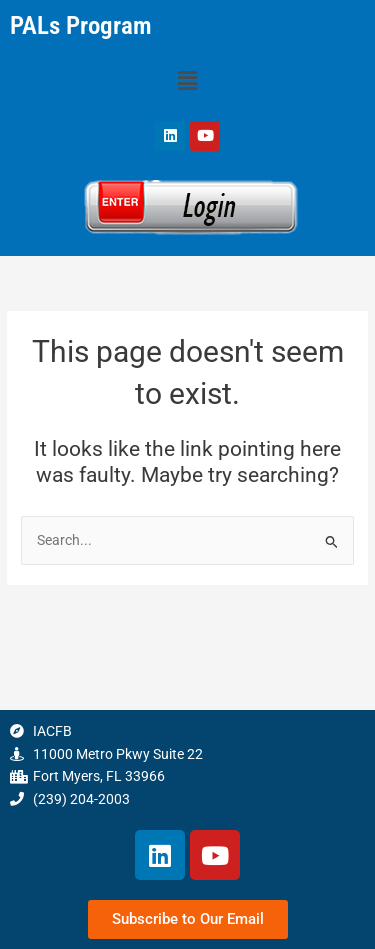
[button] (187, 82)
